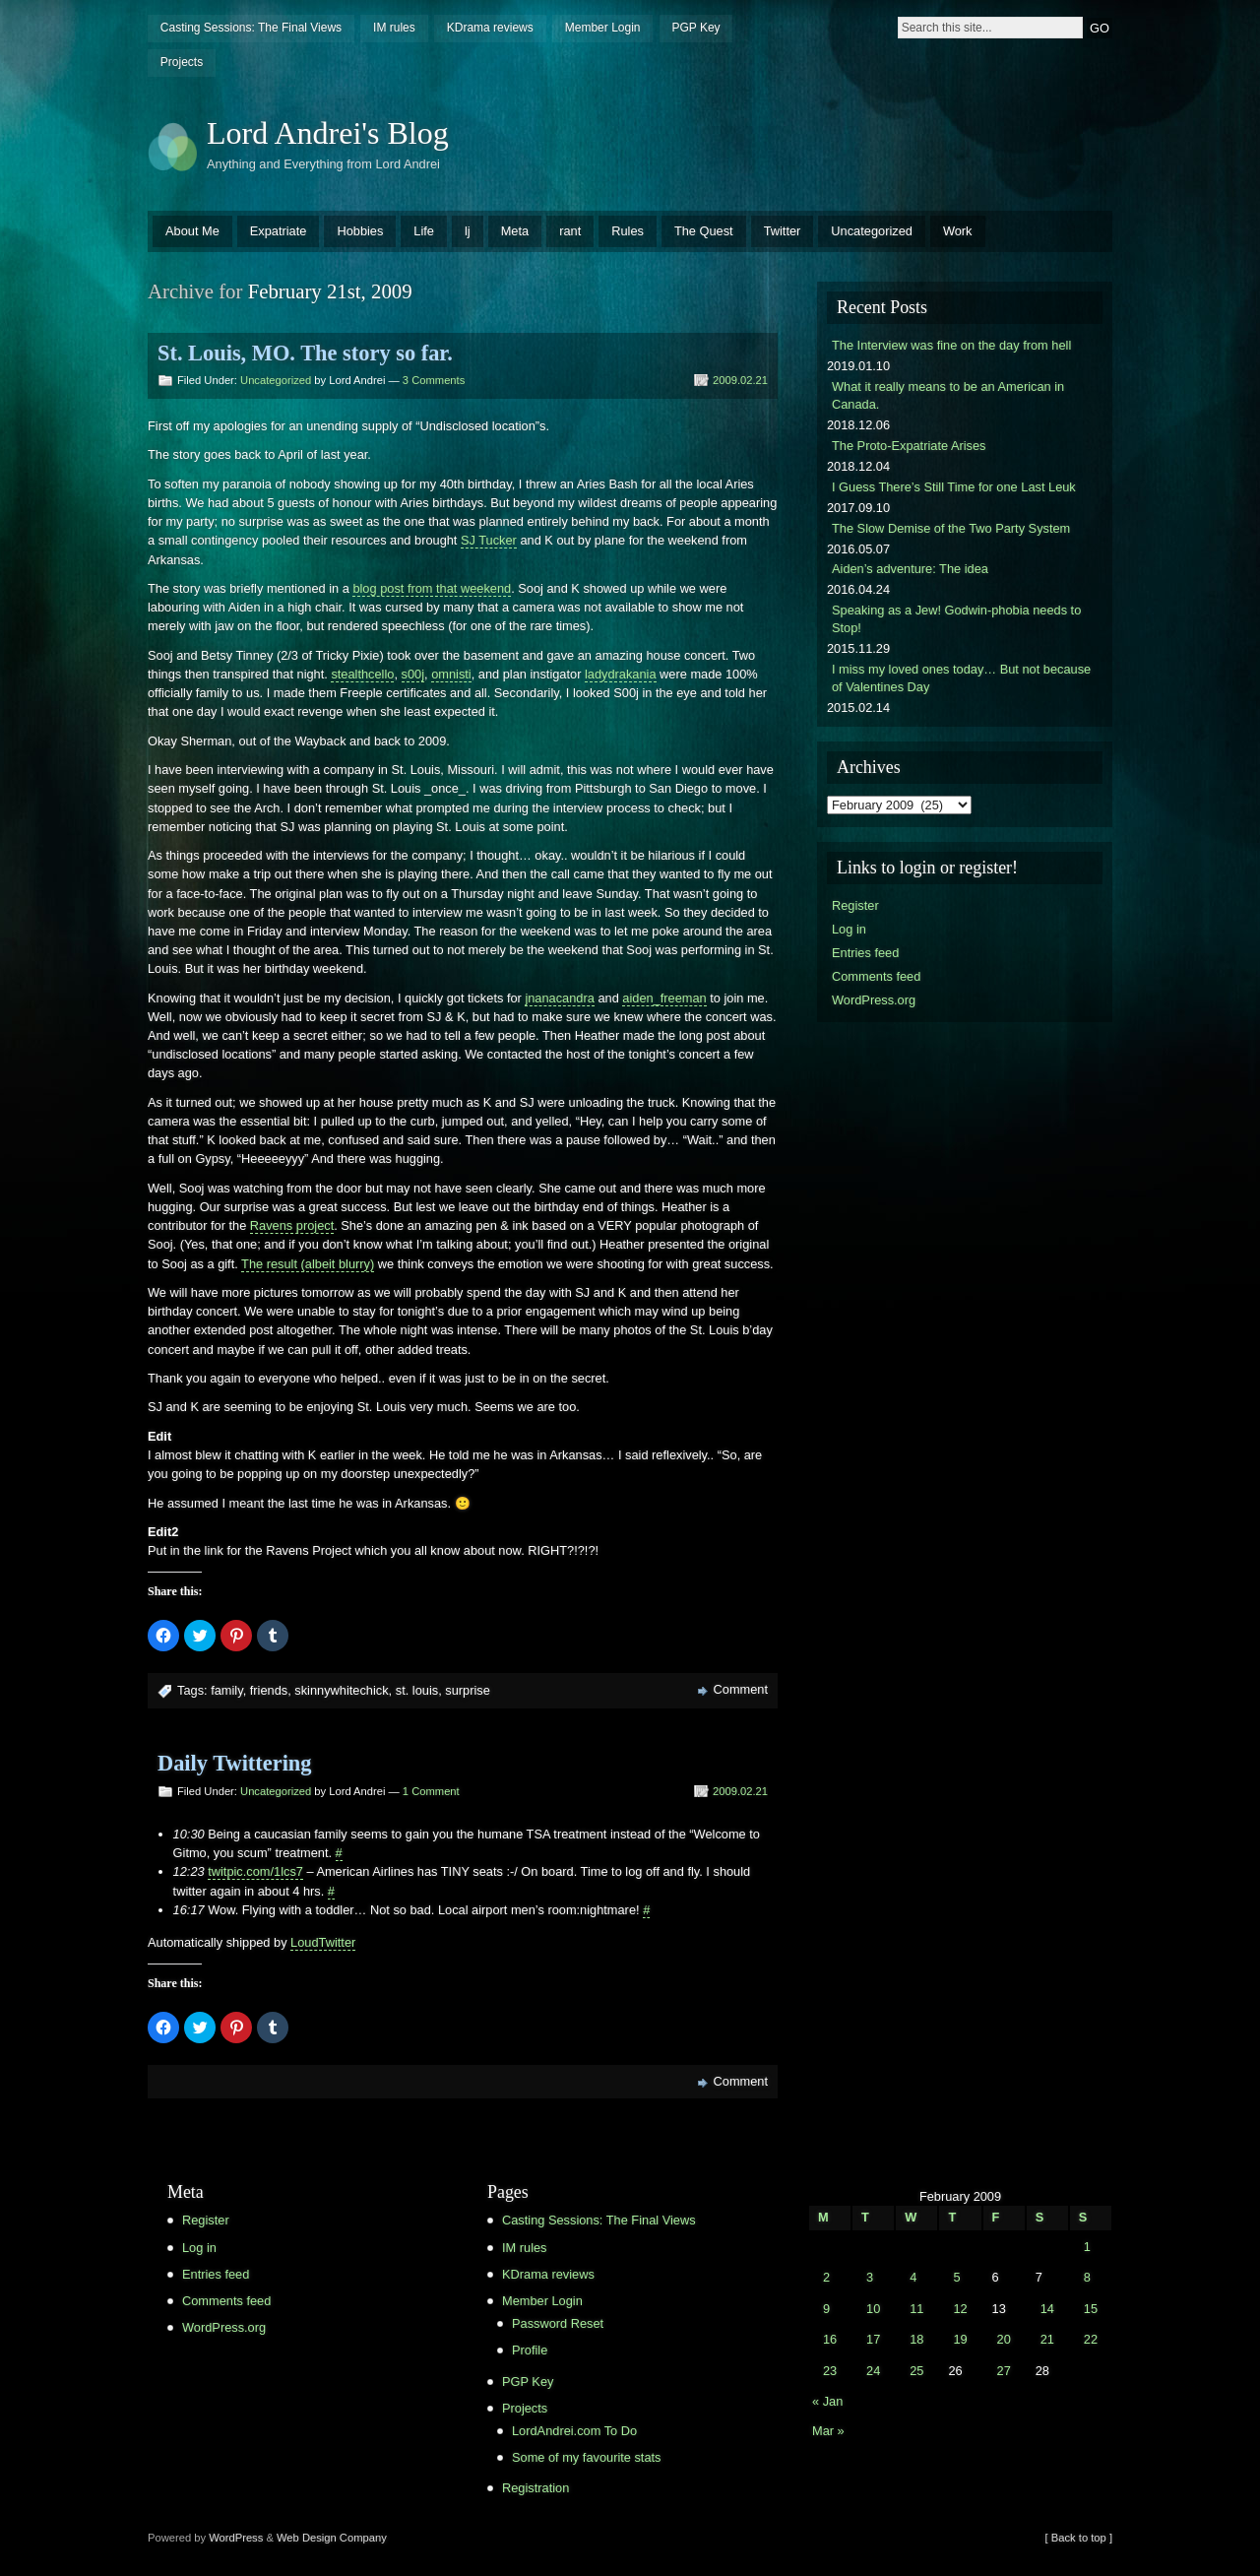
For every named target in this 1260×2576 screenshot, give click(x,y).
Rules (627, 231)
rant (570, 231)
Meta (515, 231)
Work (958, 231)
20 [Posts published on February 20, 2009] (1004, 2339)
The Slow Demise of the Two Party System (951, 528)
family (226, 1690)
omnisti (451, 674)
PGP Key (695, 27)
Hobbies (360, 231)
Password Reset (557, 2323)
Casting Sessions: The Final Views (251, 27)
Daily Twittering (235, 1763)
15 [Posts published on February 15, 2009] (1091, 2308)
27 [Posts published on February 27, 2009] (1004, 2370)
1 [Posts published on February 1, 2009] (1087, 2246)
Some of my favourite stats (587, 2457)
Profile (529, 2350)
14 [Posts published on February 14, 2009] (1047, 2308)
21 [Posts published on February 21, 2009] (1047, 2339)
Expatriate (278, 231)
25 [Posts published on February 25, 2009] (916, 2370)
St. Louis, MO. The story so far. (305, 353)
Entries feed (865, 952)
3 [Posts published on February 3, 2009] (869, 2277)
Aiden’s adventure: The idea (910, 568)
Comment (741, 1689)
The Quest (703, 231)
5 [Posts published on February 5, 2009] (956, 2277)
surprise (467, 1690)
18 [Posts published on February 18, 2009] (916, 2339)
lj (468, 231)
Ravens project (292, 1225)
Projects (181, 62)
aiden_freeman (664, 998)
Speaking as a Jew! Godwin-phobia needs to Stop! (956, 619)
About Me (192, 231)
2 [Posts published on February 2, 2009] (826, 2277)
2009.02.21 (740, 380)
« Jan (827, 2401)
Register (855, 905)
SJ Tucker (489, 540)
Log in (849, 929)
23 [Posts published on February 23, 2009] (830, 2370)
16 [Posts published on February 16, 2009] (830, 2339)
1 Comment (431, 1791)
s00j (413, 674)
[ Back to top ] (1078, 2538)
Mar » (828, 2430)
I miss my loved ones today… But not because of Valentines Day (961, 678)
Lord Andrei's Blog (328, 133)
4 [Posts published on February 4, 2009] (913, 2277)
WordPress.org (873, 1000)
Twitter (782, 231)
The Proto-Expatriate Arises (908, 445)
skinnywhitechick (341, 1690)
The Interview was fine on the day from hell (951, 345)
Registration (535, 2487)
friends (268, 1690)
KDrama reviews (490, 27)
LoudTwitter (322, 1942)
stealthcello (362, 674)
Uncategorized (872, 231)
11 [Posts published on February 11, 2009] (916, 2308)
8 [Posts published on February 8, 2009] (1087, 2277)
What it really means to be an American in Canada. (948, 395)
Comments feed (876, 976)
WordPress (236, 2538)
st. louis (417, 1690)
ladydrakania (621, 674)
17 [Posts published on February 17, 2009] (873, 2339)
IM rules (394, 27)
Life (423, 231)
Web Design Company (332, 2538)
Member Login (603, 27)
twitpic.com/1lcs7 (255, 1871)
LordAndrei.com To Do (574, 2430)
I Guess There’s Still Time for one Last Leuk (954, 487)
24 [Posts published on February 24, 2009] (873, 2370)
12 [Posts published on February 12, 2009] (960, 2308)
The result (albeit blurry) (307, 1263)
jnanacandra (559, 998)
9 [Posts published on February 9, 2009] (826, 2308)
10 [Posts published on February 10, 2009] (873, 2308)
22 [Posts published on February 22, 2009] (1091, 2339)
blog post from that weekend (431, 588)
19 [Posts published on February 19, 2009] (960, 2339)
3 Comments (434, 380)
